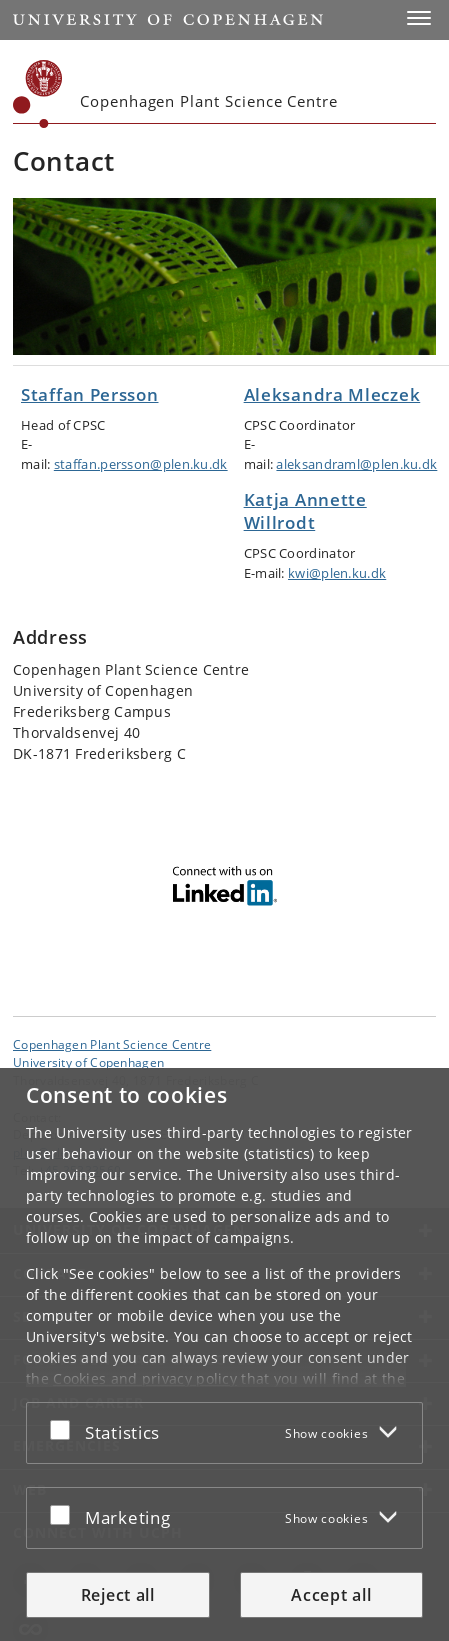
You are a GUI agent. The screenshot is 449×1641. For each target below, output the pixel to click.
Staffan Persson (90, 394)
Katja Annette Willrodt (305, 511)
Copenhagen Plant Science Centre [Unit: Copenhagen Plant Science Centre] (112, 1044)
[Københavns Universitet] (38, 94)
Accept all (331, 1595)
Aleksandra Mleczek (332, 394)
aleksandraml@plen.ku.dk (356, 464)
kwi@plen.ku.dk (337, 573)
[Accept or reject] (65, 1429)
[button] (419, 18)
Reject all (118, 1595)
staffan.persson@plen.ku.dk (141, 464)
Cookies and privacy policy (145, 1378)
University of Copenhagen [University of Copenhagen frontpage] (88, 1062)
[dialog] (224, 1354)
